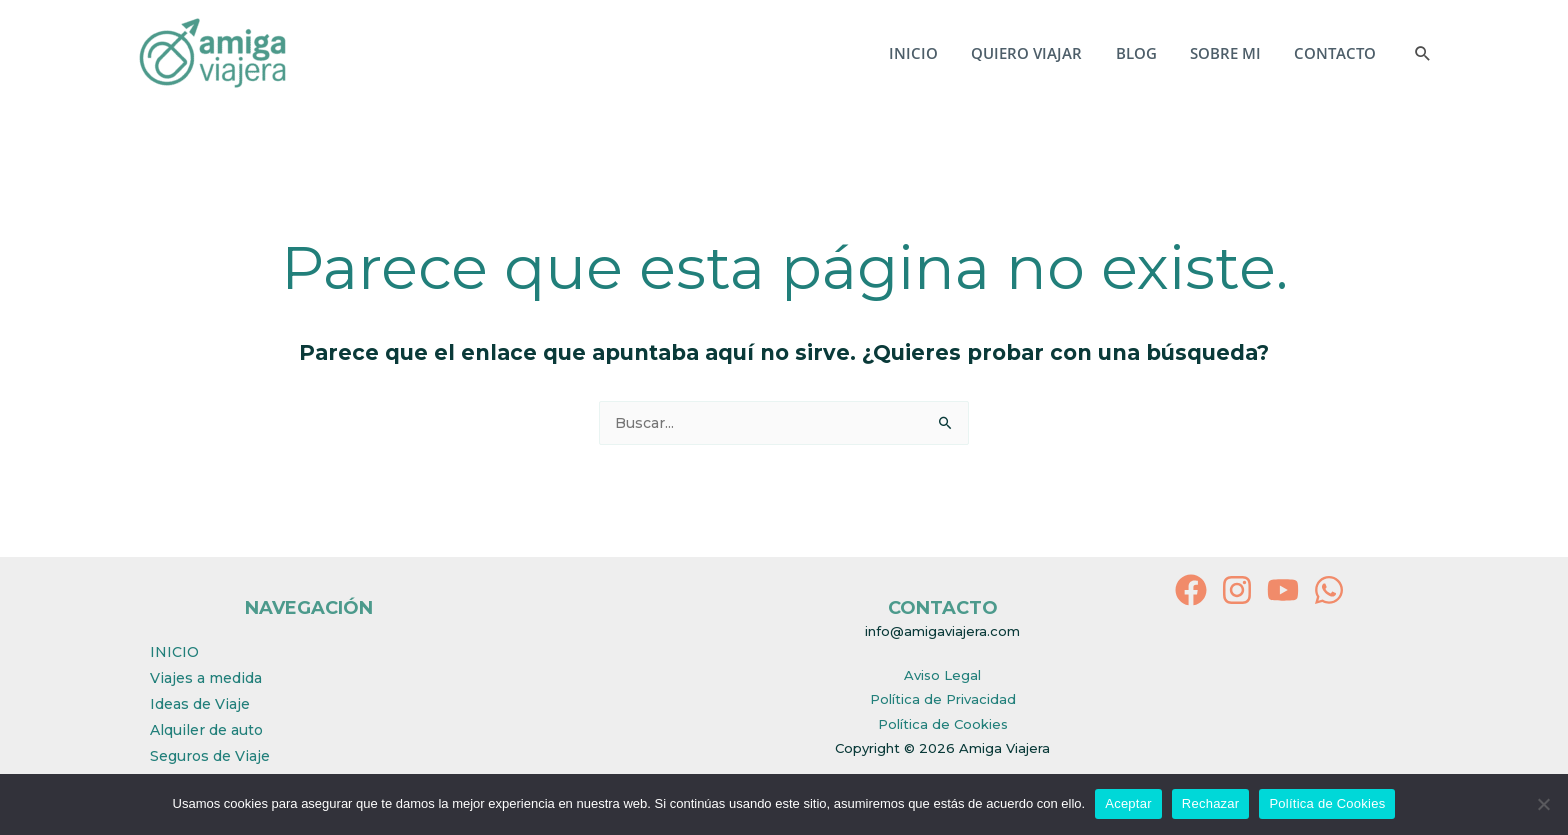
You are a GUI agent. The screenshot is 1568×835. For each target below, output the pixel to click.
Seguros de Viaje (210, 756)
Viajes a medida (206, 678)
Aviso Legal (942, 675)
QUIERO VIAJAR (1059, 53)
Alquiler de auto (206, 730)
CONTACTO (1340, 53)
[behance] (1329, 590)
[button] (1423, 53)
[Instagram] (1237, 590)
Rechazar (1211, 803)
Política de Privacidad (943, 699)
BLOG (1159, 53)
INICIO (955, 53)
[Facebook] (1191, 590)
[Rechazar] (1543, 804)
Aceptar (1128, 803)
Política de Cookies (943, 724)
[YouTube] (1283, 590)
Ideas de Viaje (200, 704)
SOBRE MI (1239, 53)
